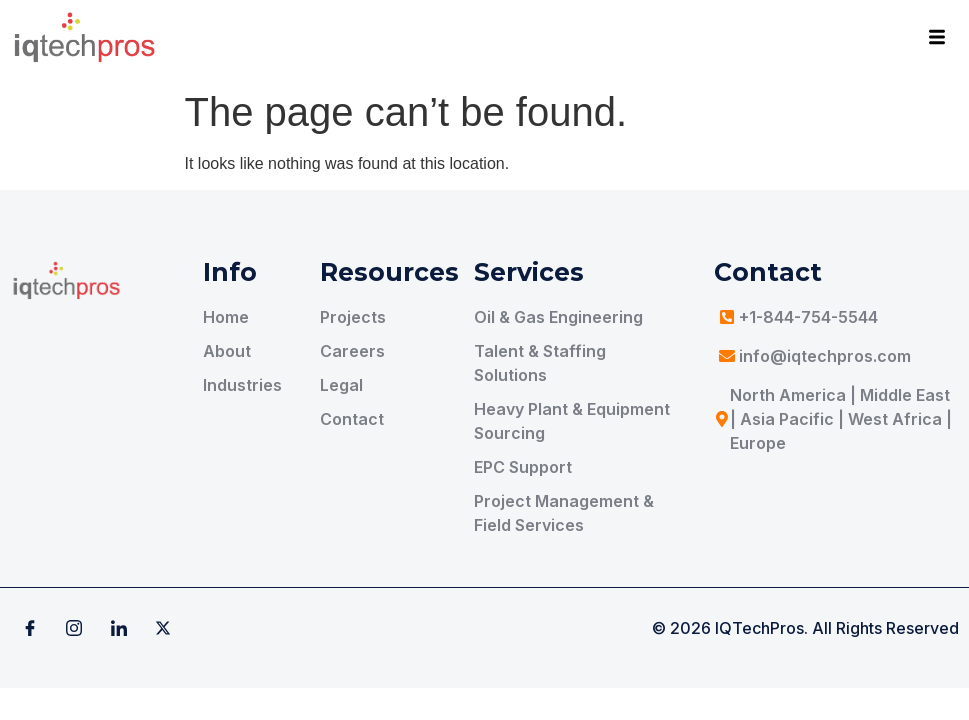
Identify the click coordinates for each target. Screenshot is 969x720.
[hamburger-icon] (936, 40)
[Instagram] (74, 628)
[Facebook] (30, 628)
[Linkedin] (119, 628)
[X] (163, 628)
